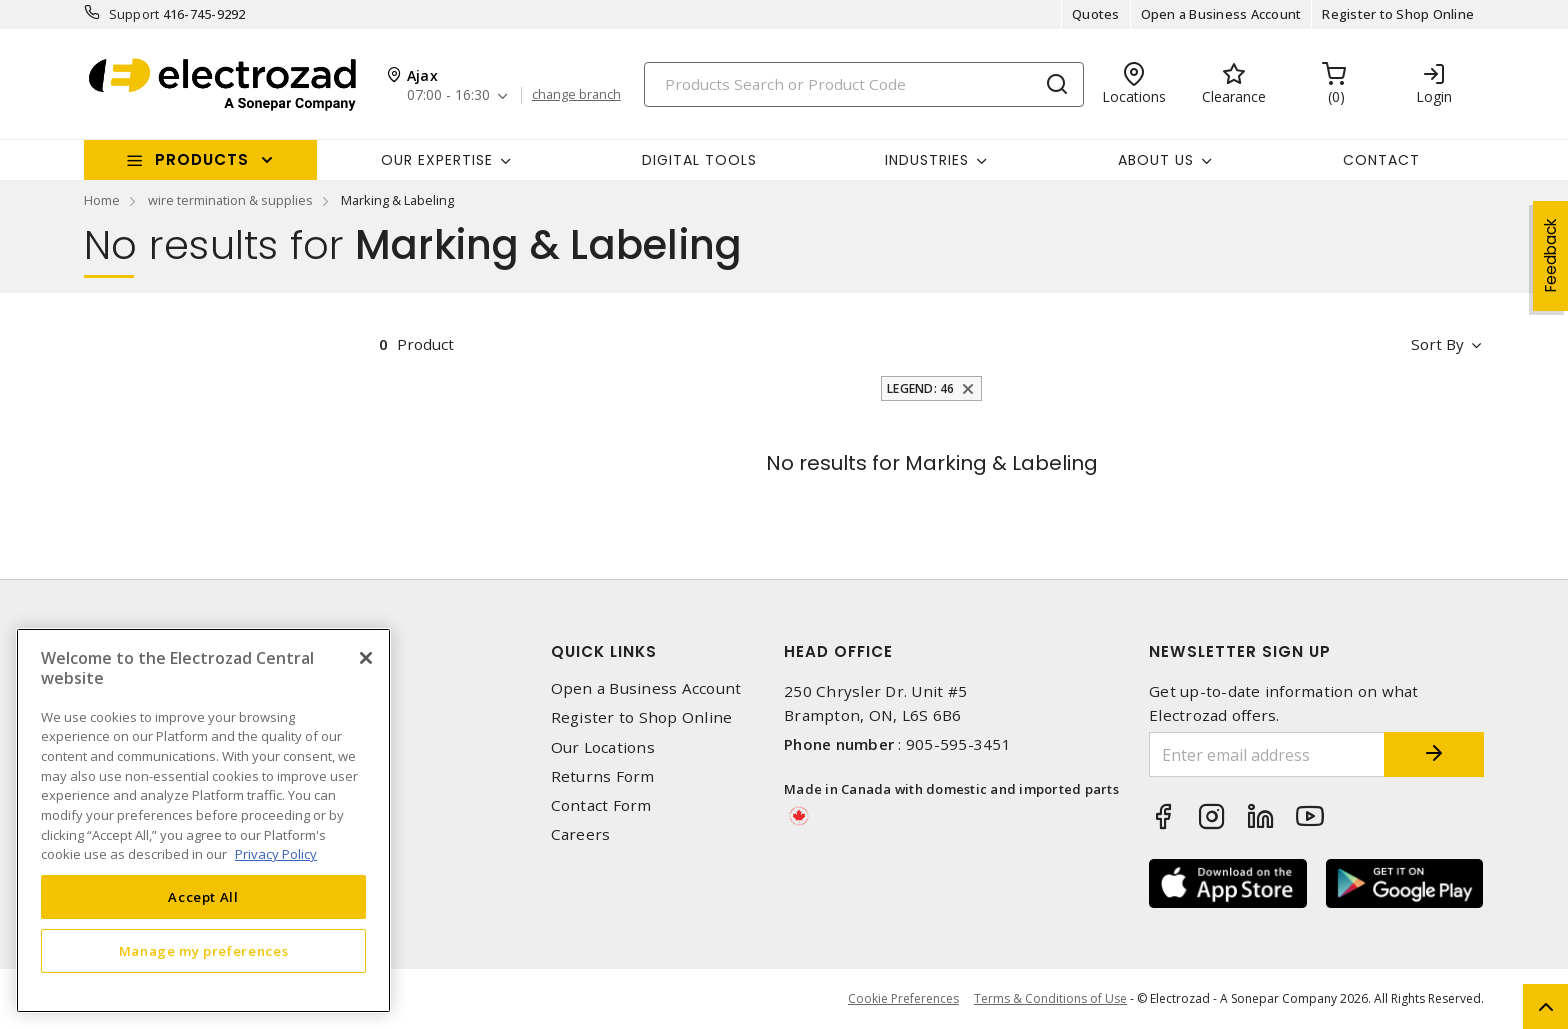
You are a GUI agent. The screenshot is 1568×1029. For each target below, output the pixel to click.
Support (134, 14)
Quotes (1096, 14)
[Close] (366, 658)
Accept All (203, 897)
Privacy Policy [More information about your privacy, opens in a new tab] (276, 854)
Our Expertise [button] (437, 160)
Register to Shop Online (1398, 14)
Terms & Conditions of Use (1050, 998)
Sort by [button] (1437, 344)
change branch (576, 95)
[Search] (864, 84)
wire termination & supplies (230, 200)
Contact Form (601, 805)
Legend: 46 (921, 388)
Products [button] (202, 159)
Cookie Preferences (903, 999)
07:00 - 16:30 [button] (448, 95)
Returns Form (603, 776)
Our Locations (603, 747)
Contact (1381, 160)
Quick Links (604, 651)
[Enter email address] (1267, 754)
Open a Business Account (1221, 14)
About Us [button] (1156, 160)
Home (102, 200)
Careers (581, 834)
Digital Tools (699, 160)
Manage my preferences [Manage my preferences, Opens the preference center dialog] (204, 951)
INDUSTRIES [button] (927, 160)
